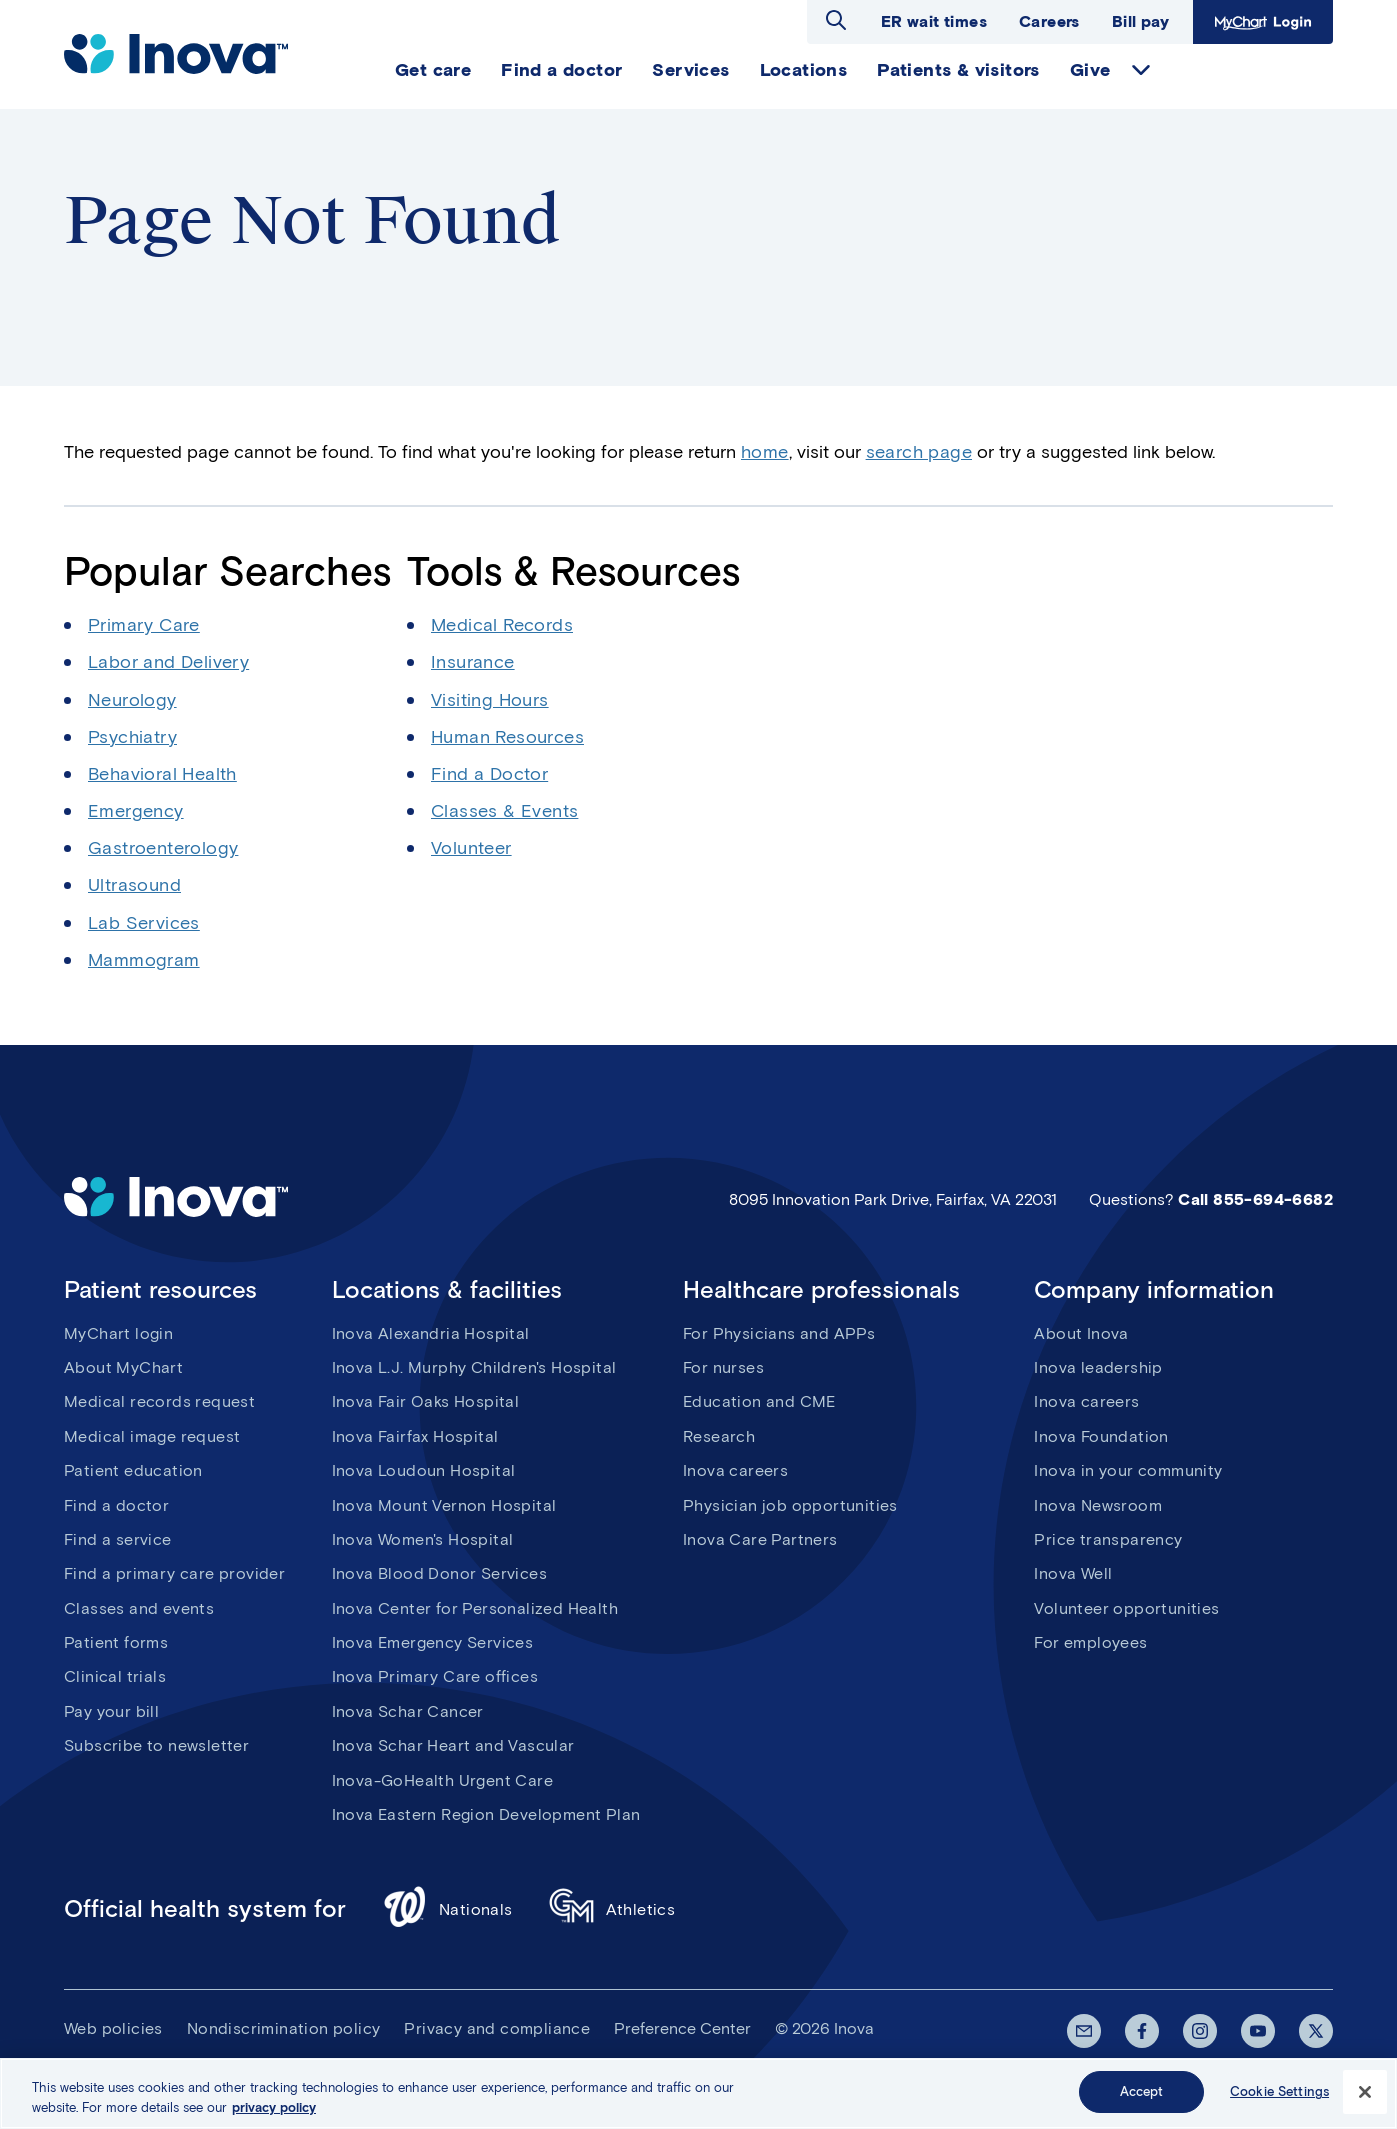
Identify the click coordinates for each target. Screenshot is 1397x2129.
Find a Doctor (489, 774)
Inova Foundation (1101, 1436)
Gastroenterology (163, 848)
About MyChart (123, 1367)
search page (919, 452)
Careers (1049, 21)
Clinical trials (115, 1676)
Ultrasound (134, 885)
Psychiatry (132, 737)
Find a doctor (116, 1505)
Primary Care (144, 625)
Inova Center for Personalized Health (475, 1608)
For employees (1090, 1642)
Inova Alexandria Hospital (431, 1333)
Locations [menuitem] (804, 70)
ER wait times (934, 21)
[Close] (1365, 2092)
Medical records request (159, 1401)
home (765, 452)
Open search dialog (836, 20)
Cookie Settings (1279, 2092)
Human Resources (507, 737)
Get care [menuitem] (433, 70)
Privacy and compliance (497, 2028)
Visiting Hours (490, 700)
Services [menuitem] (690, 70)
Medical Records (502, 625)
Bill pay (1140, 21)
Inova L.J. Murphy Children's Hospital (474, 1367)
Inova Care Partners (760, 1539)
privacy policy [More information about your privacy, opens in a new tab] (274, 2107)
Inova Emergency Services (433, 1642)
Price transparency (1108, 1539)
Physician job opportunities (790, 1505)
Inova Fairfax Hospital (415, 1436)
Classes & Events (504, 811)
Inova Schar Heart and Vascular (453, 1745)
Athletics (612, 1909)
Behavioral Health (162, 774)
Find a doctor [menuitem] (561, 70)
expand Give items (1141, 70)
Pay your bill (111, 1711)
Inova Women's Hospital (423, 1539)
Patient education (133, 1470)
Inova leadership (1098, 1367)
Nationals (447, 1909)
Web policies (113, 2028)
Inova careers (735, 1470)
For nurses (723, 1367)
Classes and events (139, 1608)
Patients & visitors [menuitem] (958, 70)
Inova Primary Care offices (435, 1676)
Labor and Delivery (168, 662)
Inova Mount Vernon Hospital (444, 1505)
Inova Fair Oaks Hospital (426, 1401)
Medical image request (152, 1436)
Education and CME (759, 1401)
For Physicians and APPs (779, 1333)
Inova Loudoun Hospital (424, 1470)
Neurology (132, 700)
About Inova (1081, 1333)
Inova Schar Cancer (408, 1711)
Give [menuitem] (1090, 70)
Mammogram (144, 960)
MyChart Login (1263, 22)
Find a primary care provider (174, 1573)
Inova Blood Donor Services (439, 1573)
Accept (1142, 2092)
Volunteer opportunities (1126, 1608)
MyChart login (118, 1333)
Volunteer (471, 848)
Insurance (473, 662)
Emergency (136, 811)
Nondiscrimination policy (284, 2028)
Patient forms (116, 1642)
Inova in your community (1128, 1470)
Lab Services (144, 923)
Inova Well (1073, 1573)
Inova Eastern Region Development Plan (486, 1814)
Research (719, 1436)
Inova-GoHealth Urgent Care (442, 1780)
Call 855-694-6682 (1255, 1199)
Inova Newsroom (1098, 1505)
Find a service (118, 1539)
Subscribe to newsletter (156, 1745)
